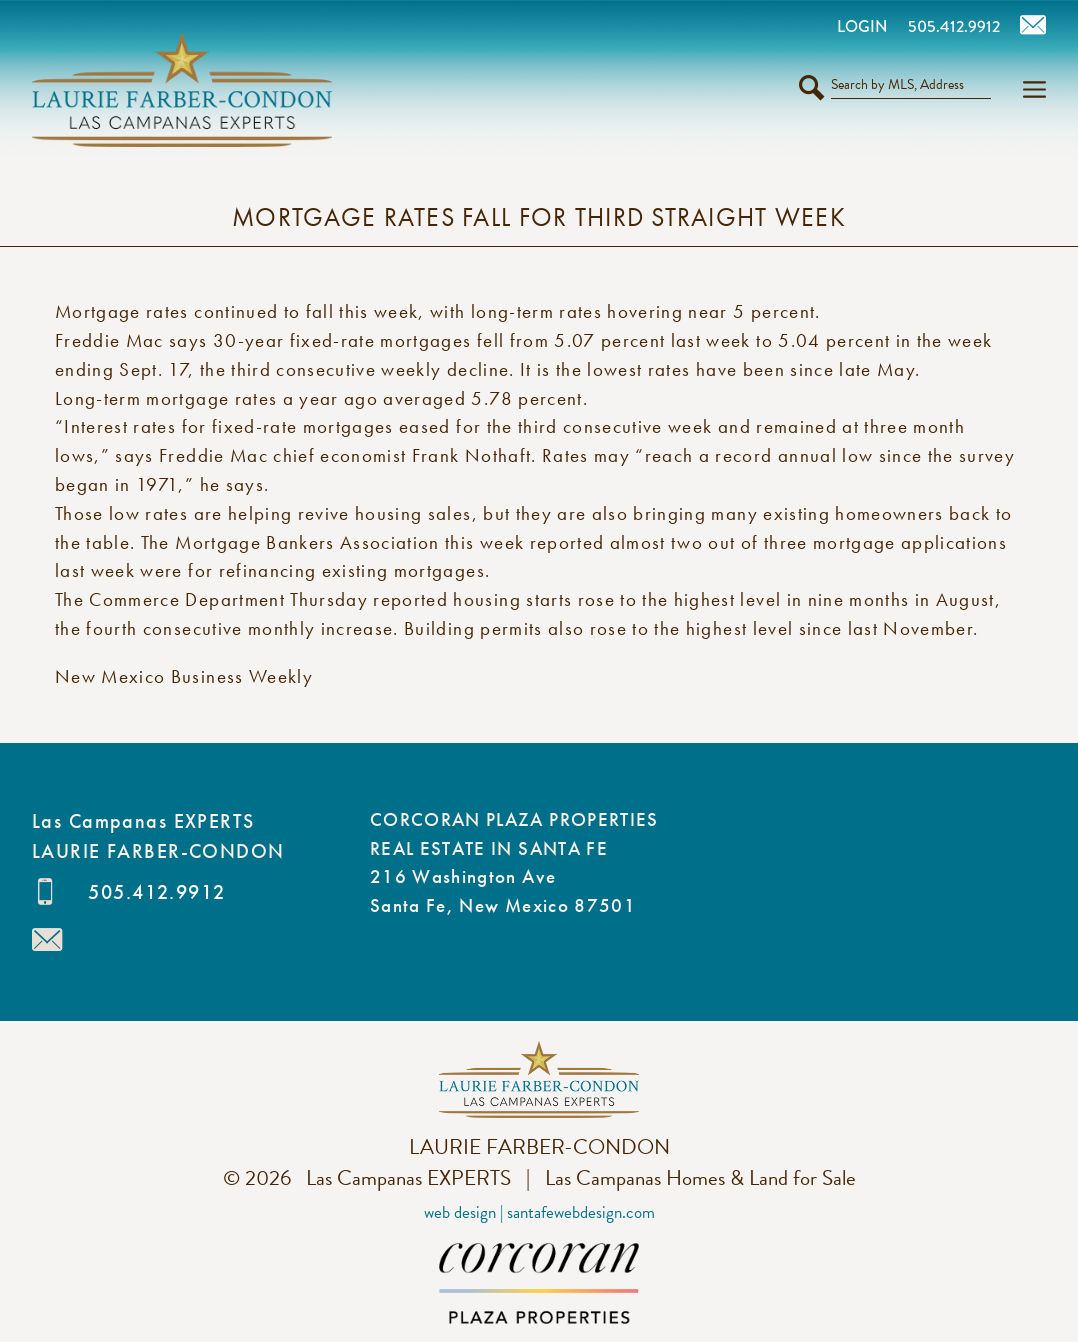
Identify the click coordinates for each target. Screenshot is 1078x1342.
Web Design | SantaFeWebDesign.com (539, 1212)
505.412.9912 (156, 892)
